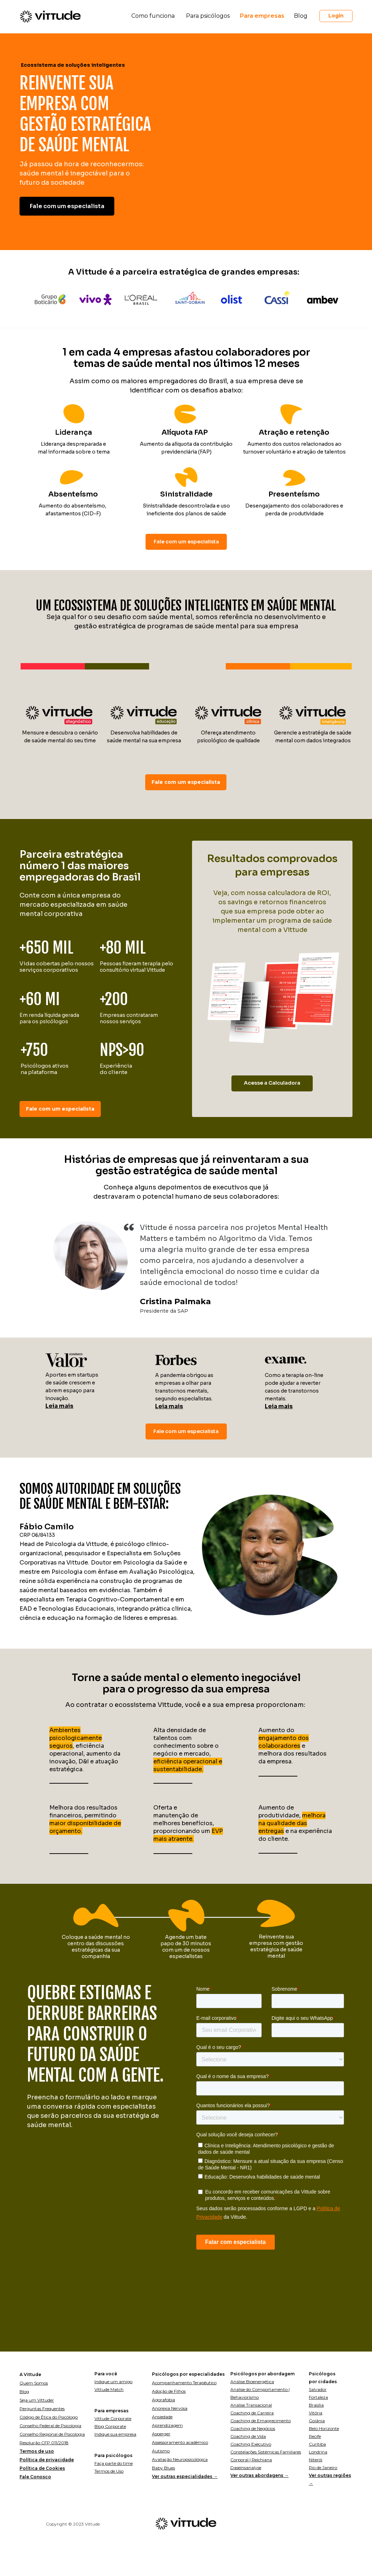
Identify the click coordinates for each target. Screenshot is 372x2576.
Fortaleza (318, 2397)
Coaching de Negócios (252, 2428)
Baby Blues (163, 2468)
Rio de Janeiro (323, 2467)
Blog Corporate (110, 2426)
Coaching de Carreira (252, 2412)
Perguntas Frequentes (42, 2408)
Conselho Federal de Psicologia (50, 2425)
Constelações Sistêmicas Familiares (265, 2452)
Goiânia (317, 2420)
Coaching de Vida (248, 2436)
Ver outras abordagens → (259, 2475)
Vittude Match (109, 2389)
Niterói (315, 2459)
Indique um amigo (113, 2381)
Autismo (161, 2450)
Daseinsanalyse (245, 2467)
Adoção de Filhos (169, 2391)
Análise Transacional (251, 2405)
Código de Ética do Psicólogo (49, 2417)
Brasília (316, 2405)
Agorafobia (163, 2399)
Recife (315, 2436)
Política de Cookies (42, 2468)
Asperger (161, 2433)
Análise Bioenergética (252, 2381)
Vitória (315, 2412)
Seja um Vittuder (37, 2400)
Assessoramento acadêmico (180, 2442)
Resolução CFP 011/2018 (44, 2442)
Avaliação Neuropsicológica (180, 2459)
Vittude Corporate (112, 2418)
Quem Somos (34, 2383)
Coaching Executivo (250, 2444)
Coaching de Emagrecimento (260, 2420)
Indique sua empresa (115, 2434)
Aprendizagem (167, 2425)
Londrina (318, 2452)
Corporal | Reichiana (251, 2459)
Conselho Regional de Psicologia (52, 2434)
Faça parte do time (113, 2463)
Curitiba (317, 2444)
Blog (24, 2391)
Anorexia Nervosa (169, 2408)
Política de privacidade (47, 2459)
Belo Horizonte (324, 2428)
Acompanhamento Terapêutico (184, 2382)
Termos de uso (37, 2451)
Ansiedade (162, 2416)
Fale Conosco (35, 2476)
